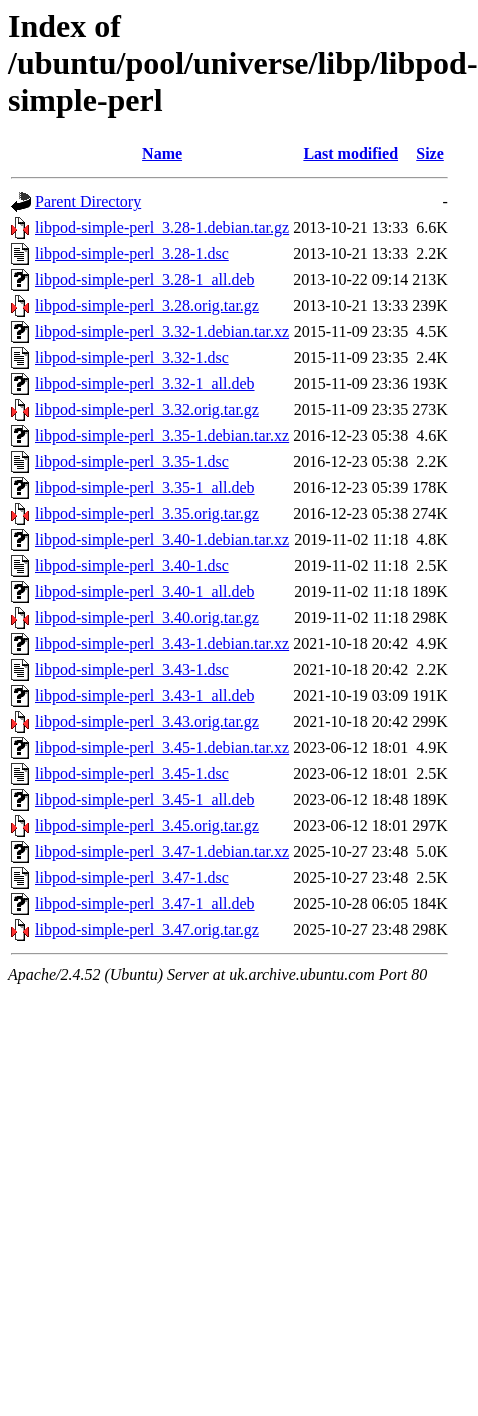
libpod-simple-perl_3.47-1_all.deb (145, 903)
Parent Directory (88, 201)
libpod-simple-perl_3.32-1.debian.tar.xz (162, 331)
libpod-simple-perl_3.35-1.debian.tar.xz (162, 435)
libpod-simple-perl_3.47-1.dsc (132, 877)
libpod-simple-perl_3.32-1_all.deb (145, 383)
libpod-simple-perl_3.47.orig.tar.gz (147, 929)
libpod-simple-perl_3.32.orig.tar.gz (147, 409)
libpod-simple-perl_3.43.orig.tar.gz (147, 721)
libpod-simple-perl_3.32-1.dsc (132, 357)
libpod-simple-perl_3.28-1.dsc (132, 253)
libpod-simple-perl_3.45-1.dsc (132, 773)
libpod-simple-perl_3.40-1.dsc (132, 565)
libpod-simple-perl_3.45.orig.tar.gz (147, 825)
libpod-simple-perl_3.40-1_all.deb (145, 591)
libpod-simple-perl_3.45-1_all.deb (145, 799)
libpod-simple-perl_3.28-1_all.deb (145, 279)
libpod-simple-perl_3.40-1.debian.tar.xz (162, 539)
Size (430, 153)
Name (162, 153)
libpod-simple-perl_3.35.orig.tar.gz (147, 513)
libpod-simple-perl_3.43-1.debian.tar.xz (162, 643)
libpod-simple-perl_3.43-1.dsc (132, 669)
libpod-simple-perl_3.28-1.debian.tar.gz (162, 227)
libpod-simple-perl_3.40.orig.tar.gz (147, 617)
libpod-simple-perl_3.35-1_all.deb (145, 487)
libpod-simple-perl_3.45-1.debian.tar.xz (162, 747)
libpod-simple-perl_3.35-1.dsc (132, 461)
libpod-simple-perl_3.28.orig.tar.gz (147, 305)
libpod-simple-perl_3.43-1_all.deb (145, 695)
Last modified (350, 153)
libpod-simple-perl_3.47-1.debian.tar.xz (162, 851)
